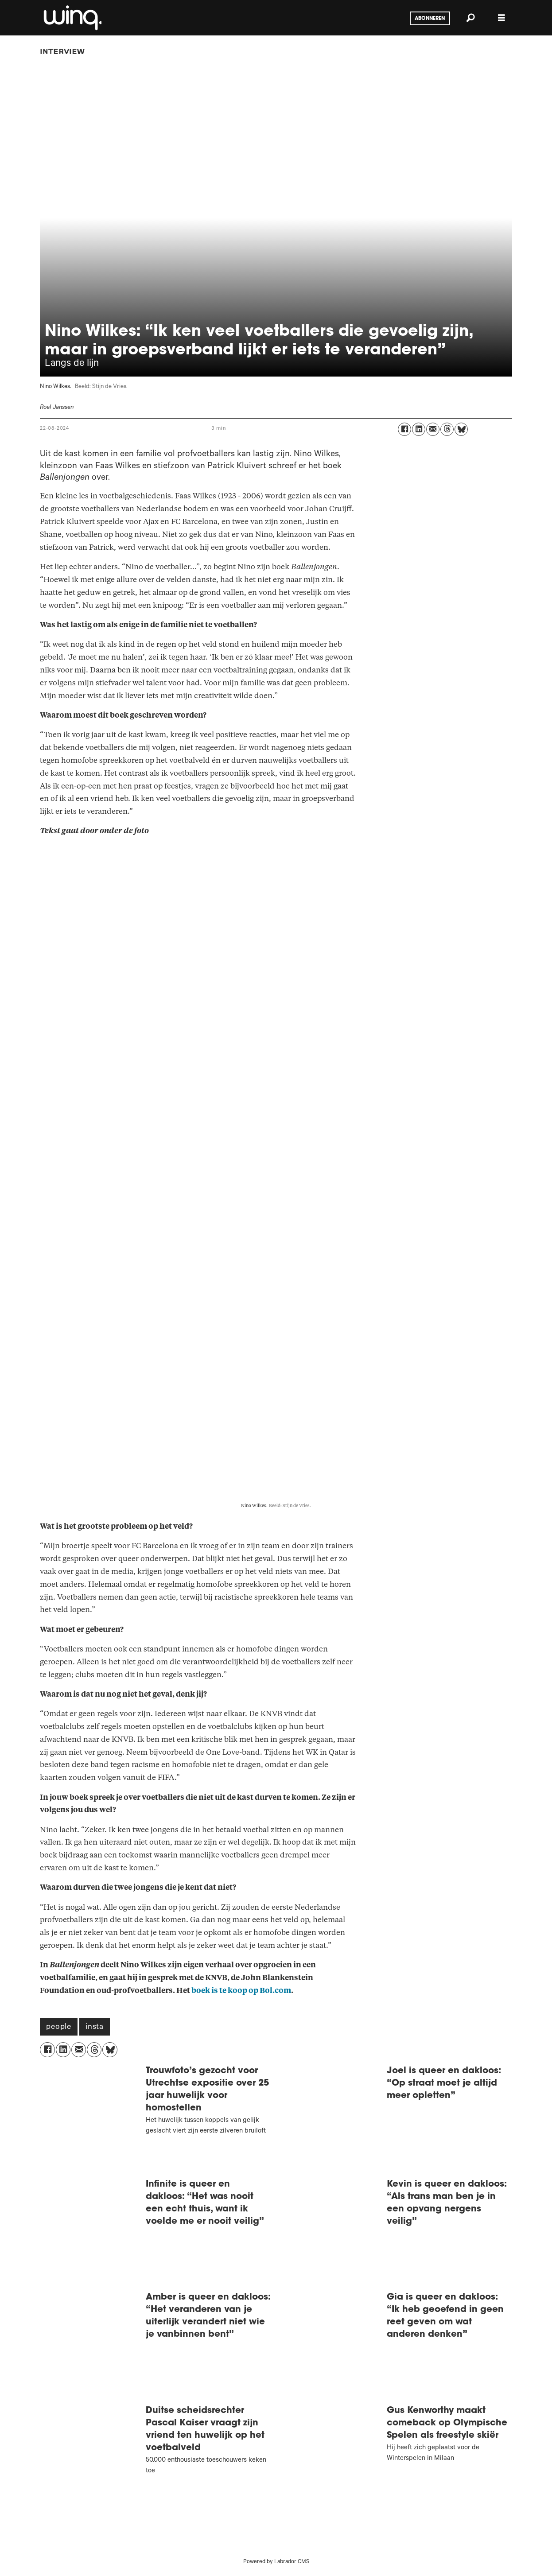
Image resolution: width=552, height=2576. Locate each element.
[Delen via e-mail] (432, 429)
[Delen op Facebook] (404, 429)
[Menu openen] (501, 18)
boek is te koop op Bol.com (241, 1990)
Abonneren (430, 19)
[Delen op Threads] (447, 429)
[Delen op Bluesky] (461, 429)
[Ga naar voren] (71, 18)
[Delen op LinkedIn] (418, 429)
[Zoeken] (470, 18)
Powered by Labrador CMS (276, 2562)
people (58, 2027)
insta (95, 2027)
